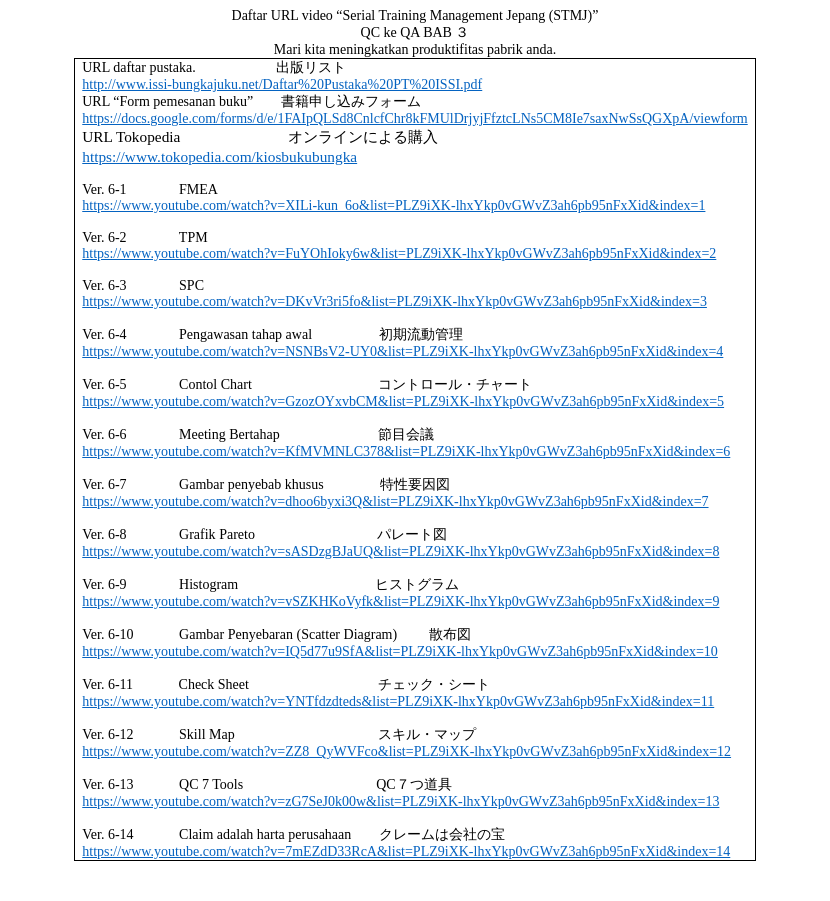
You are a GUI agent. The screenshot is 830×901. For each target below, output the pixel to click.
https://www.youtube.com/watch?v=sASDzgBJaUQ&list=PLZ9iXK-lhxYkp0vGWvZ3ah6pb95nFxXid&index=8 (400, 551)
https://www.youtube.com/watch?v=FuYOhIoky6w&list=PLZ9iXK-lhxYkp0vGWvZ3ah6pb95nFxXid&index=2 (399, 253)
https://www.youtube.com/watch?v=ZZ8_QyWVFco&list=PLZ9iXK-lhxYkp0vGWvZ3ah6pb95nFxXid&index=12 (406, 751)
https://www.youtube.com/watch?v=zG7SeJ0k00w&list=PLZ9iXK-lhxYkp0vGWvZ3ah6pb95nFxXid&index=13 (400, 801)
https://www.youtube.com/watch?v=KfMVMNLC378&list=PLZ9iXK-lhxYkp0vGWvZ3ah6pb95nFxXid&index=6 (406, 451)
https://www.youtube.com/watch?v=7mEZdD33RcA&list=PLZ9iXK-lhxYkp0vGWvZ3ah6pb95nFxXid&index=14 (406, 851)
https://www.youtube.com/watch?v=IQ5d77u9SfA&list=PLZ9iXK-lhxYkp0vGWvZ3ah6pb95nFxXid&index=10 (400, 651)
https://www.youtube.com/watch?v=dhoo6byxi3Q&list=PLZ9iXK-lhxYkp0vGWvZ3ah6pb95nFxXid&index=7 (395, 501)
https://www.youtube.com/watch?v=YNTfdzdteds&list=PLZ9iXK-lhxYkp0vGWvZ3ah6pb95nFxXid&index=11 (398, 701)
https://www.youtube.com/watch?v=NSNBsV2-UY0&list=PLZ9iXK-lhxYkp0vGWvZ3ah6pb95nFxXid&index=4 (402, 351)
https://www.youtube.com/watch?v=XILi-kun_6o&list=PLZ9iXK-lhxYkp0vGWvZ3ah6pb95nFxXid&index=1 (393, 205)
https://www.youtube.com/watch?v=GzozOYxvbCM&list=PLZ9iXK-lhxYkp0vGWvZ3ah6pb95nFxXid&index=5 (403, 401)
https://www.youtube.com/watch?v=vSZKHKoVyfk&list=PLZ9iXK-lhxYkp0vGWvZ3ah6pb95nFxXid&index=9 (400, 601)
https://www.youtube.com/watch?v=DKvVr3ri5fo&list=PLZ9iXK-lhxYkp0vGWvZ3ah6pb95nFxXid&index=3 (394, 301)
